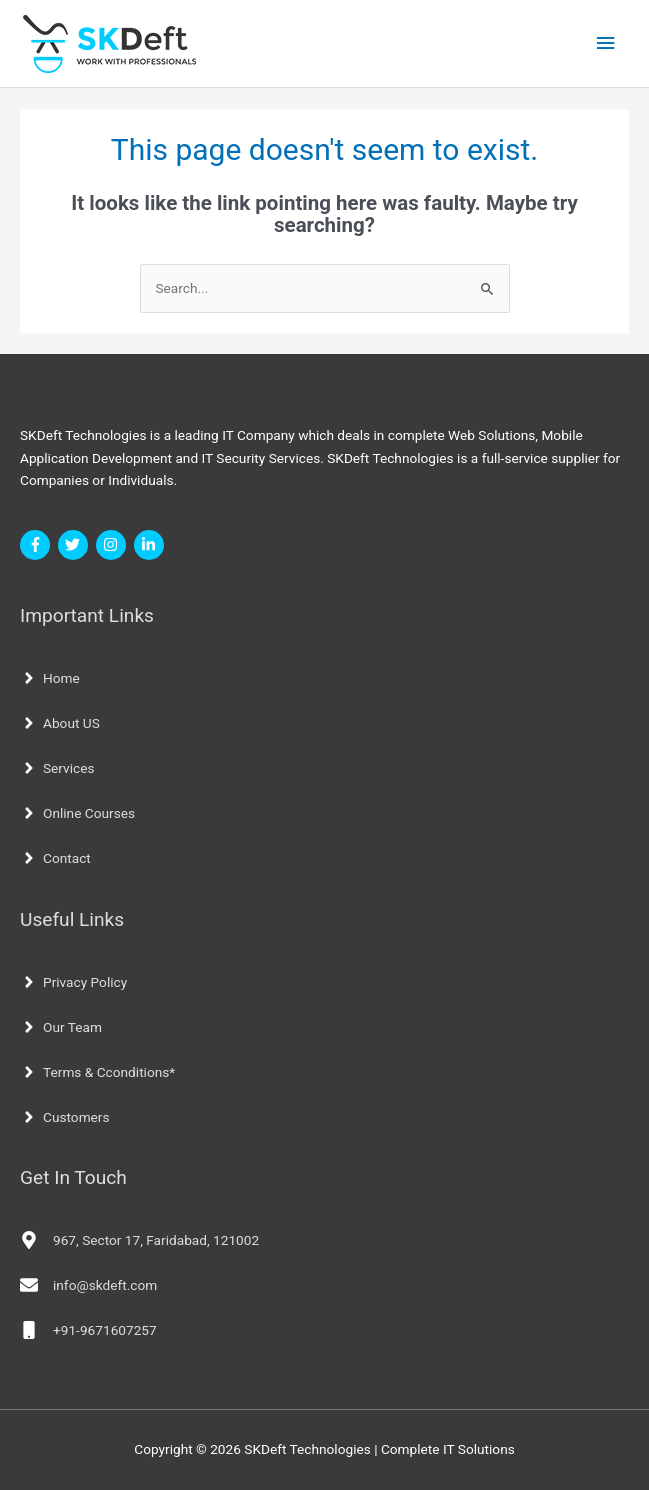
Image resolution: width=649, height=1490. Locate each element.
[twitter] (75, 545)
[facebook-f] (37, 545)
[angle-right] (50, 678)
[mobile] (88, 1330)
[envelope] (88, 1285)
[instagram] (113, 545)
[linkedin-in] (151, 545)
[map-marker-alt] (139, 1240)
